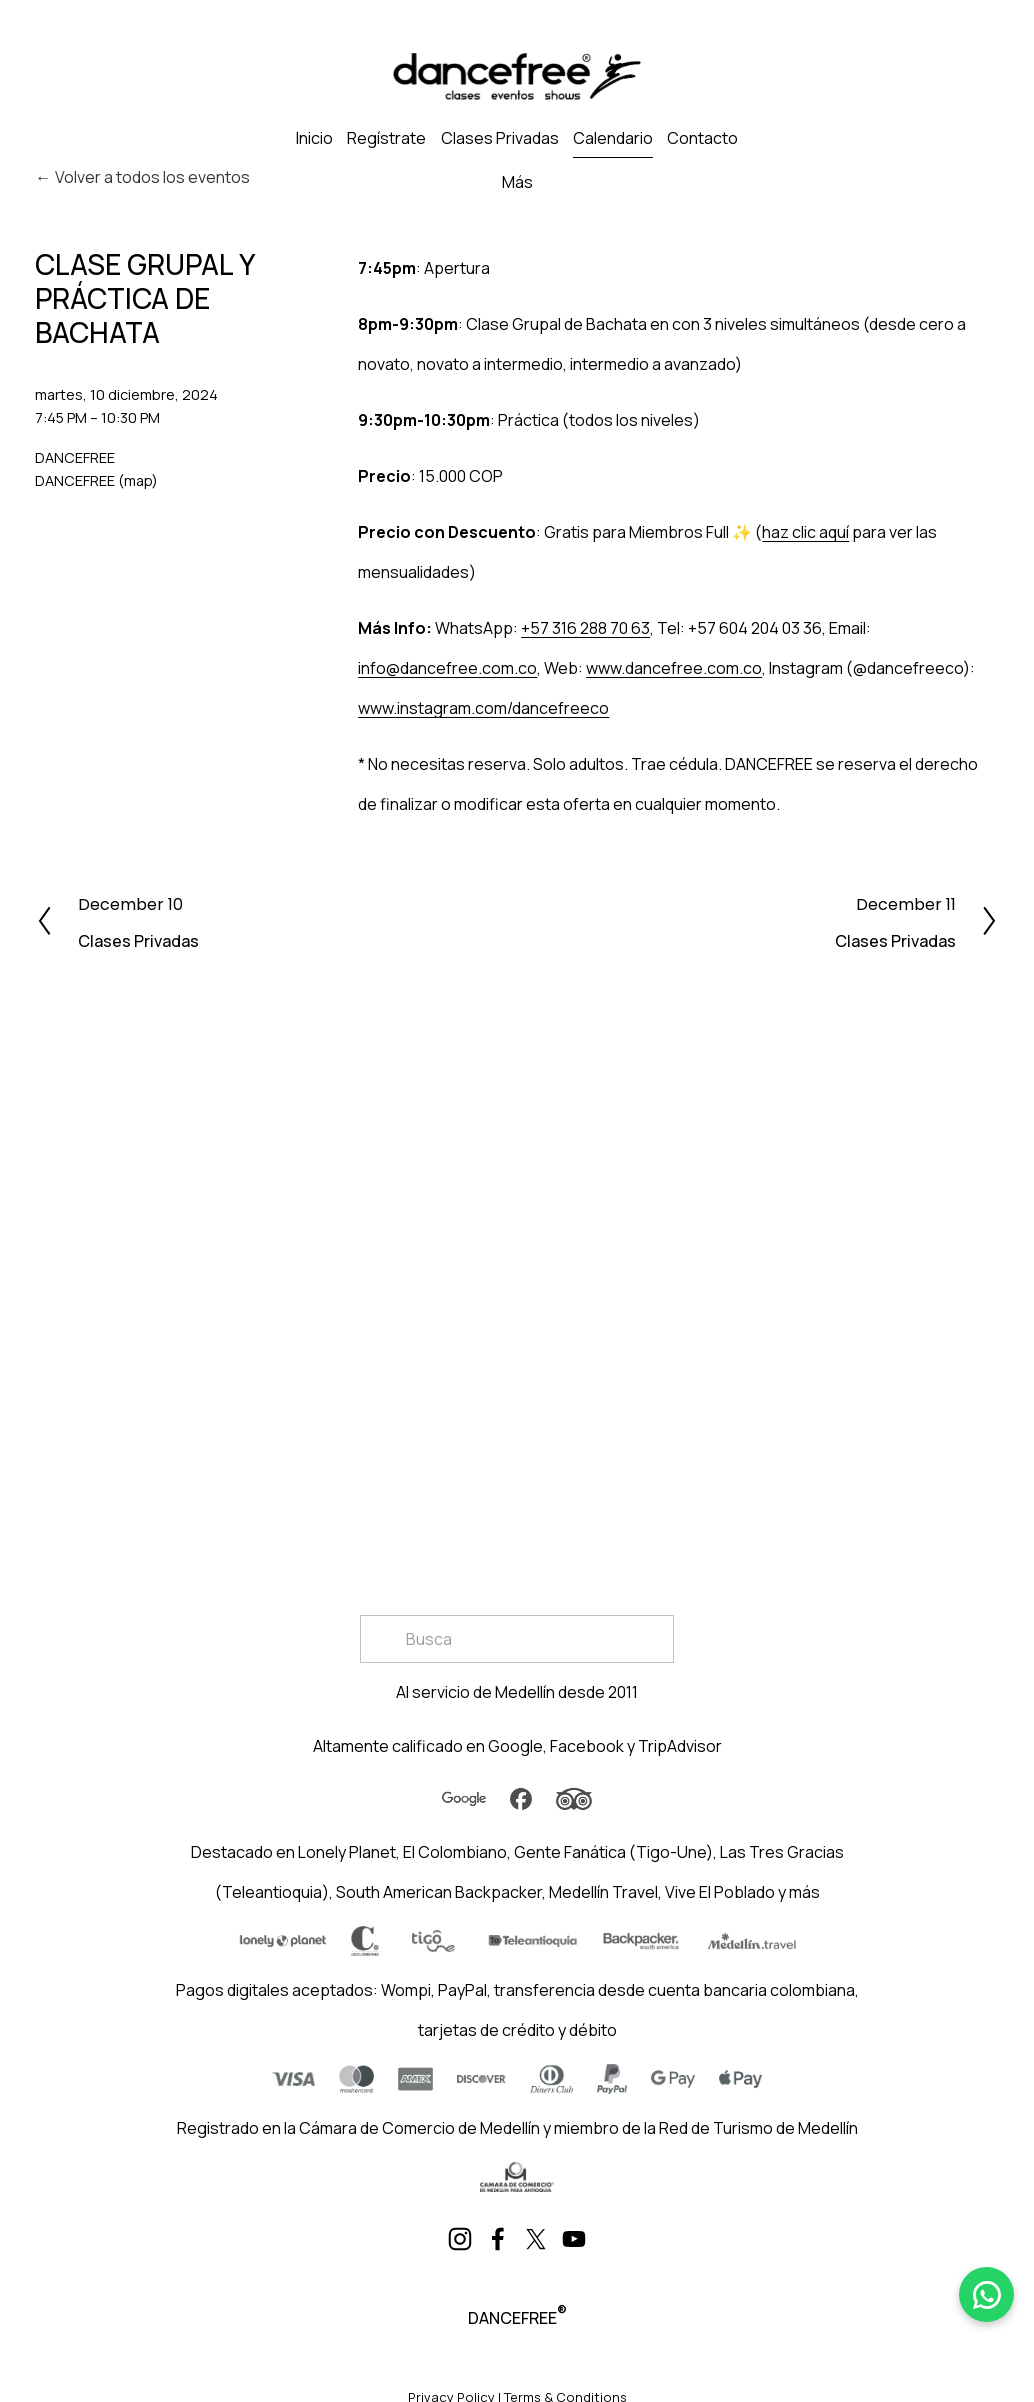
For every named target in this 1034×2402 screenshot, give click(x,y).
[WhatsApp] (986, 2294)
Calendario (613, 138)
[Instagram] (460, 2239)
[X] (536, 2239)
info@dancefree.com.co (447, 668)
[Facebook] (498, 2239)
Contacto (702, 138)
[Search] (517, 1639)
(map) (138, 480)
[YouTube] (574, 2239)
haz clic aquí (805, 532)
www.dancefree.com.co (674, 668)
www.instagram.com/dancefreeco (483, 708)
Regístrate (386, 138)
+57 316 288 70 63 (585, 628)
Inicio (314, 138)
